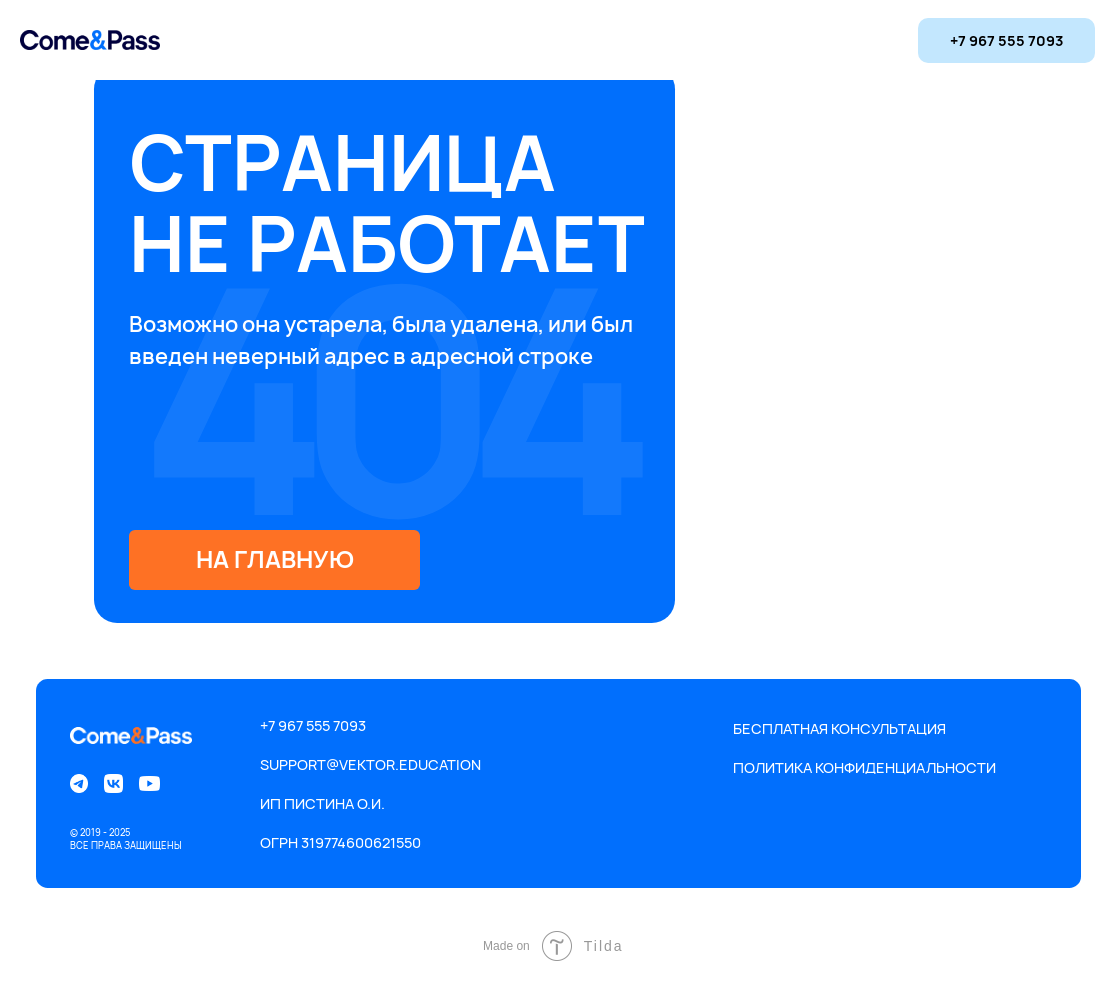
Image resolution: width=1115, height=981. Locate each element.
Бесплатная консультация (839, 728)
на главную (275, 559)
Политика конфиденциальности (864, 767)
